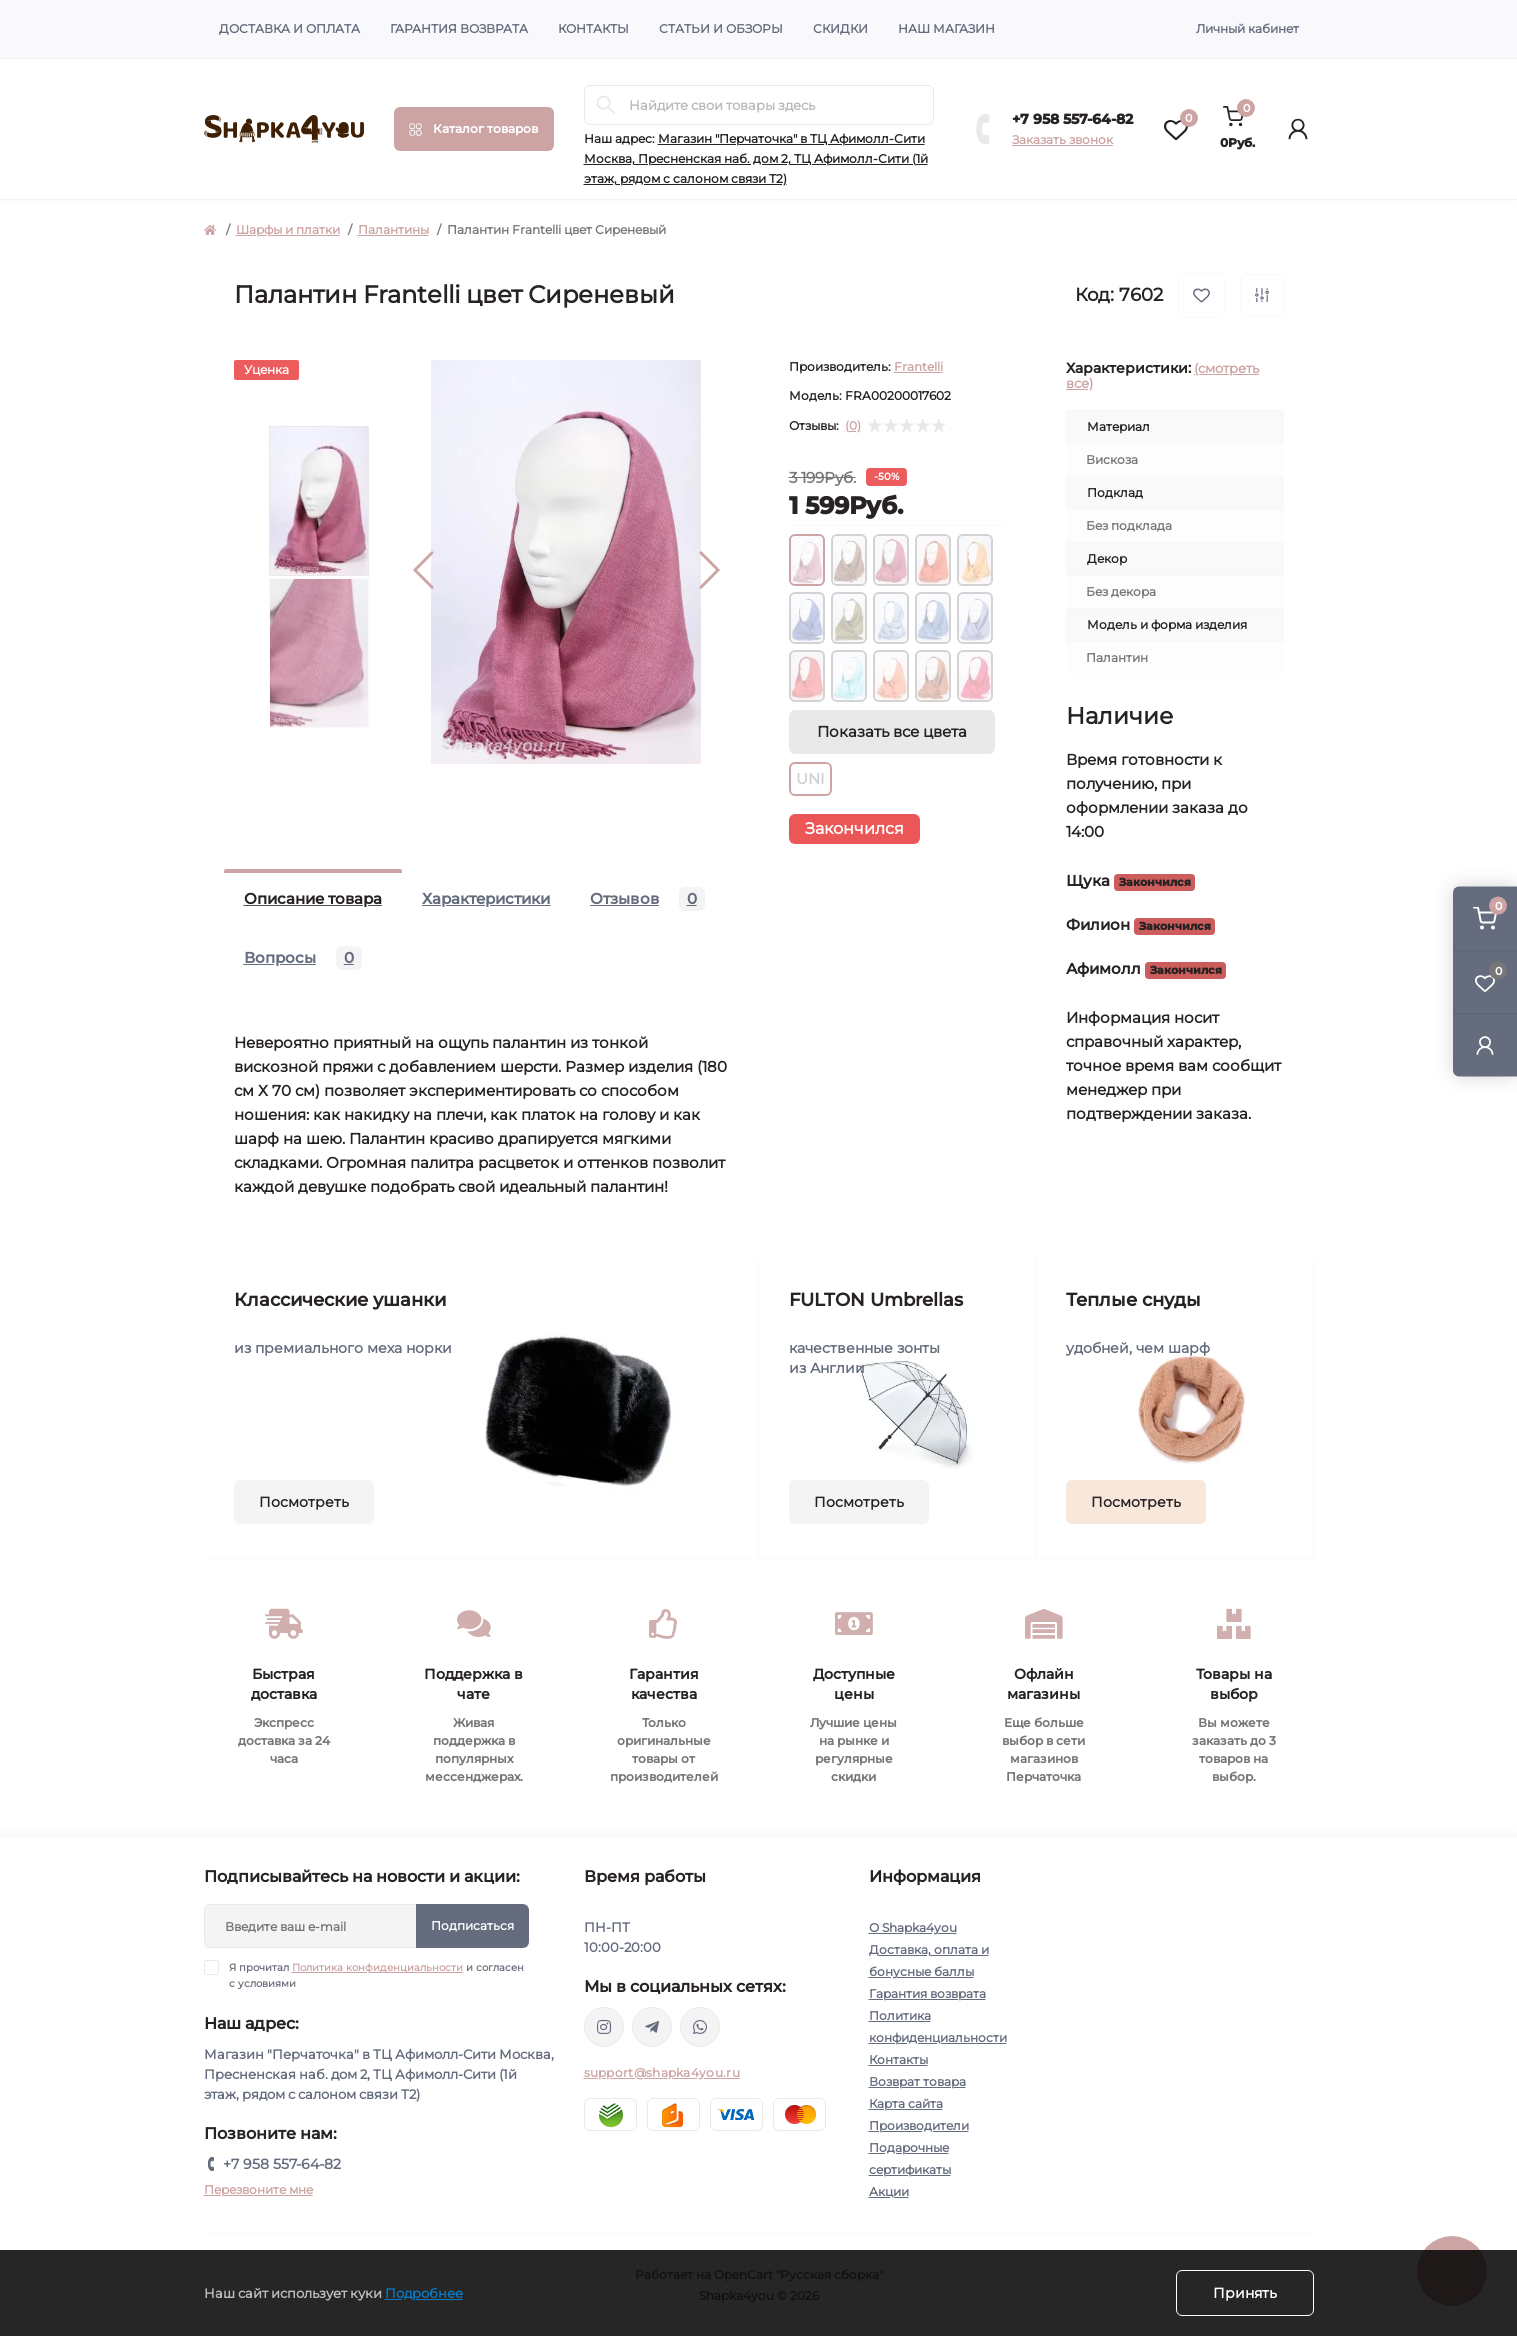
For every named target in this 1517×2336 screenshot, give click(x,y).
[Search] (606, 105)
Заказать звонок (1062, 139)
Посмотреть (304, 1502)
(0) (853, 426)
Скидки (840, 28)
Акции (889, 2191)
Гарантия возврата (459, 28)
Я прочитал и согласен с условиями (376, 1975)
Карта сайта (906, 2103)
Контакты (593, 28)
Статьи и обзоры (721, 28)
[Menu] (474, 129)
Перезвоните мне (258, 2189)
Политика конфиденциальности (377, 1967)
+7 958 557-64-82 (1072, 119)
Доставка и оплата (289, 28)
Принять (1245, 2293)
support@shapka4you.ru (662, 2072)
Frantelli (918, 366)
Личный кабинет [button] (1247, 28)
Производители (919, 2125)
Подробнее (424, 2293)
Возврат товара (917, 2081)
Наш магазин (946, 28)
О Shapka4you (913, 1927)
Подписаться (472, 1925)
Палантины (393, 229)
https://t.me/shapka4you (652, 2027)
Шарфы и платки (288, 229)
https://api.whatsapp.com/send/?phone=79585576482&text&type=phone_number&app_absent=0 (700, 2027)
